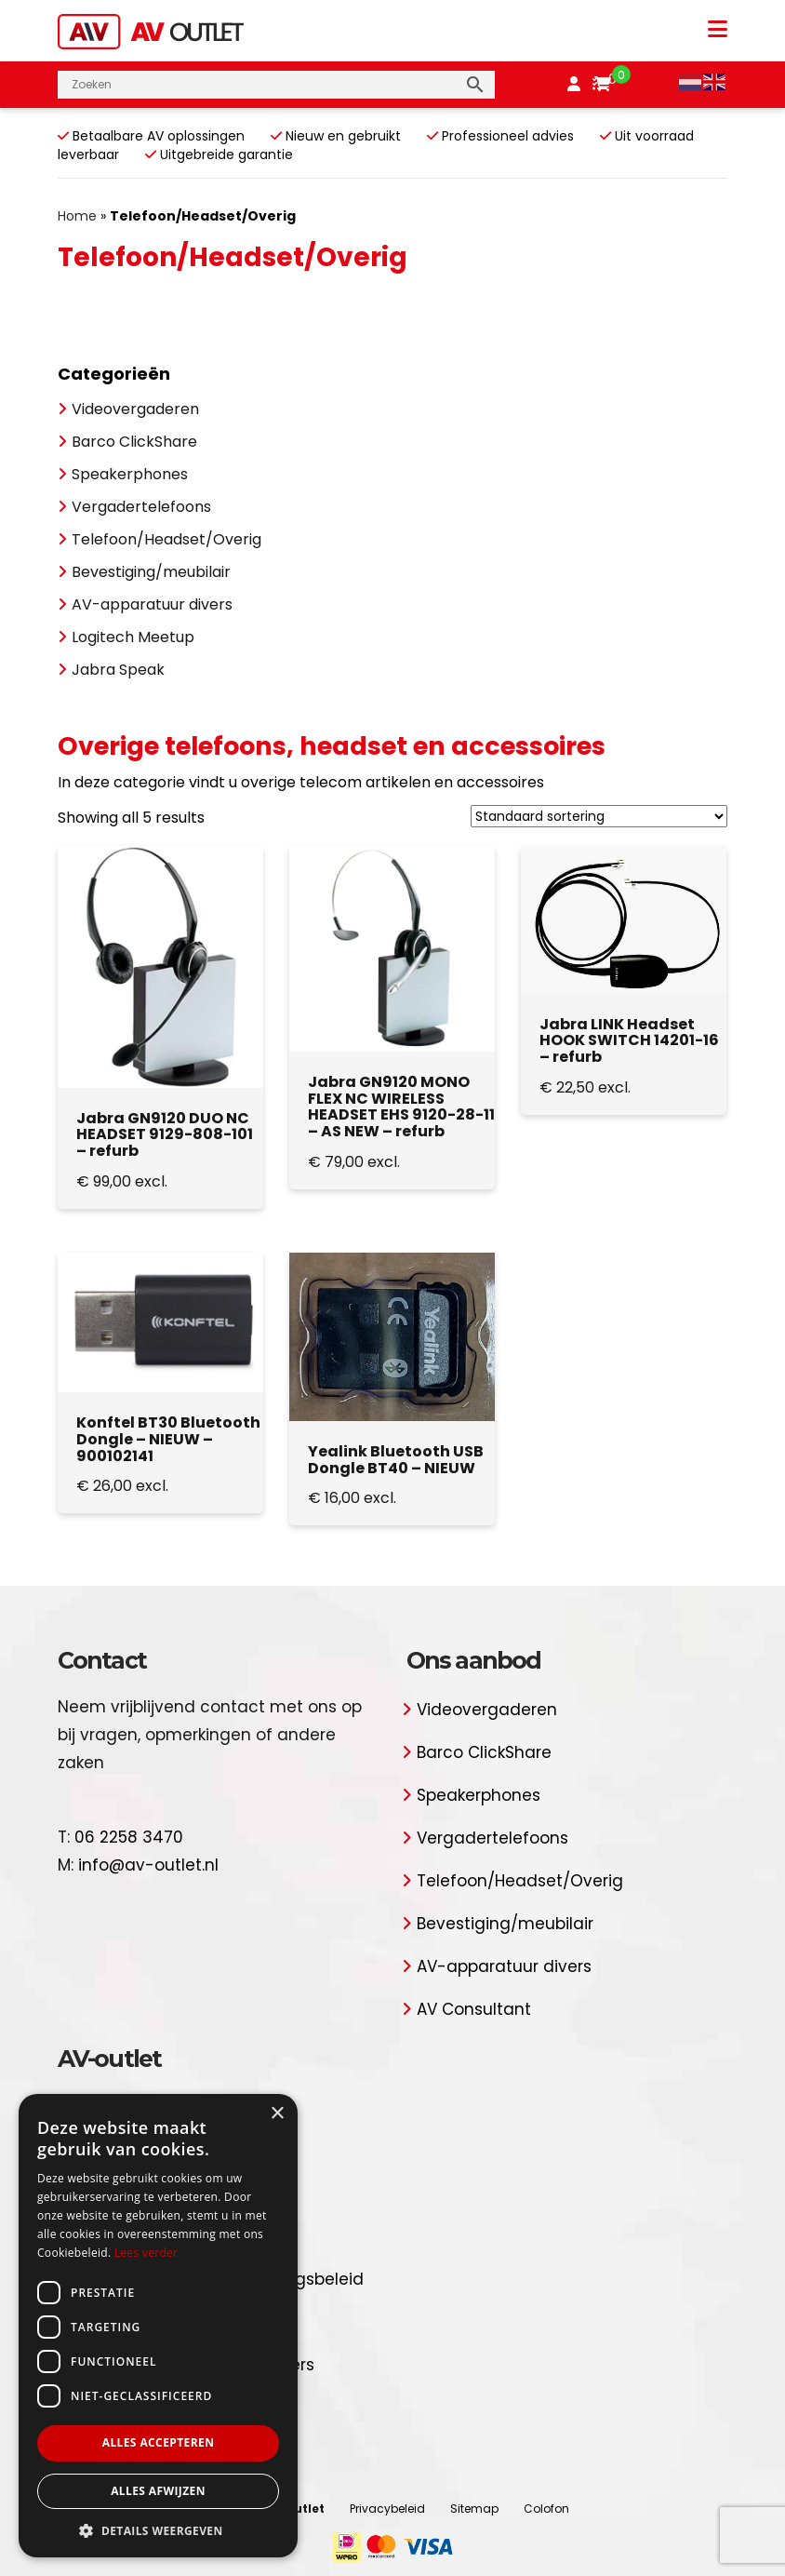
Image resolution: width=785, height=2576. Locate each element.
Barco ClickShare (134, 441)
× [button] (277, 2114)
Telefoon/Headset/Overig (166, 539)
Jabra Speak (118, 669)
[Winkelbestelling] (599, 816)
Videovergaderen (135, 409)
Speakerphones (130, 474)
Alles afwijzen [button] (158, 2491)
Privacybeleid (387, 2508)
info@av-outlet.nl (148, 1865)
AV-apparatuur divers (152, 604)
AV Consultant (474, 2009)
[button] (158, 2530)
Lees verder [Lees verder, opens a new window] (146, 2253)
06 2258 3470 (128, 1837)
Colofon (546, 2508)
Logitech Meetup (133, 637)
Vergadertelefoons (141, 506)
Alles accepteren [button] (158, 2442)
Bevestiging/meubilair (151, 572)
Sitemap (474, 2508)
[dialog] (158, 2325)
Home (77, 216)
